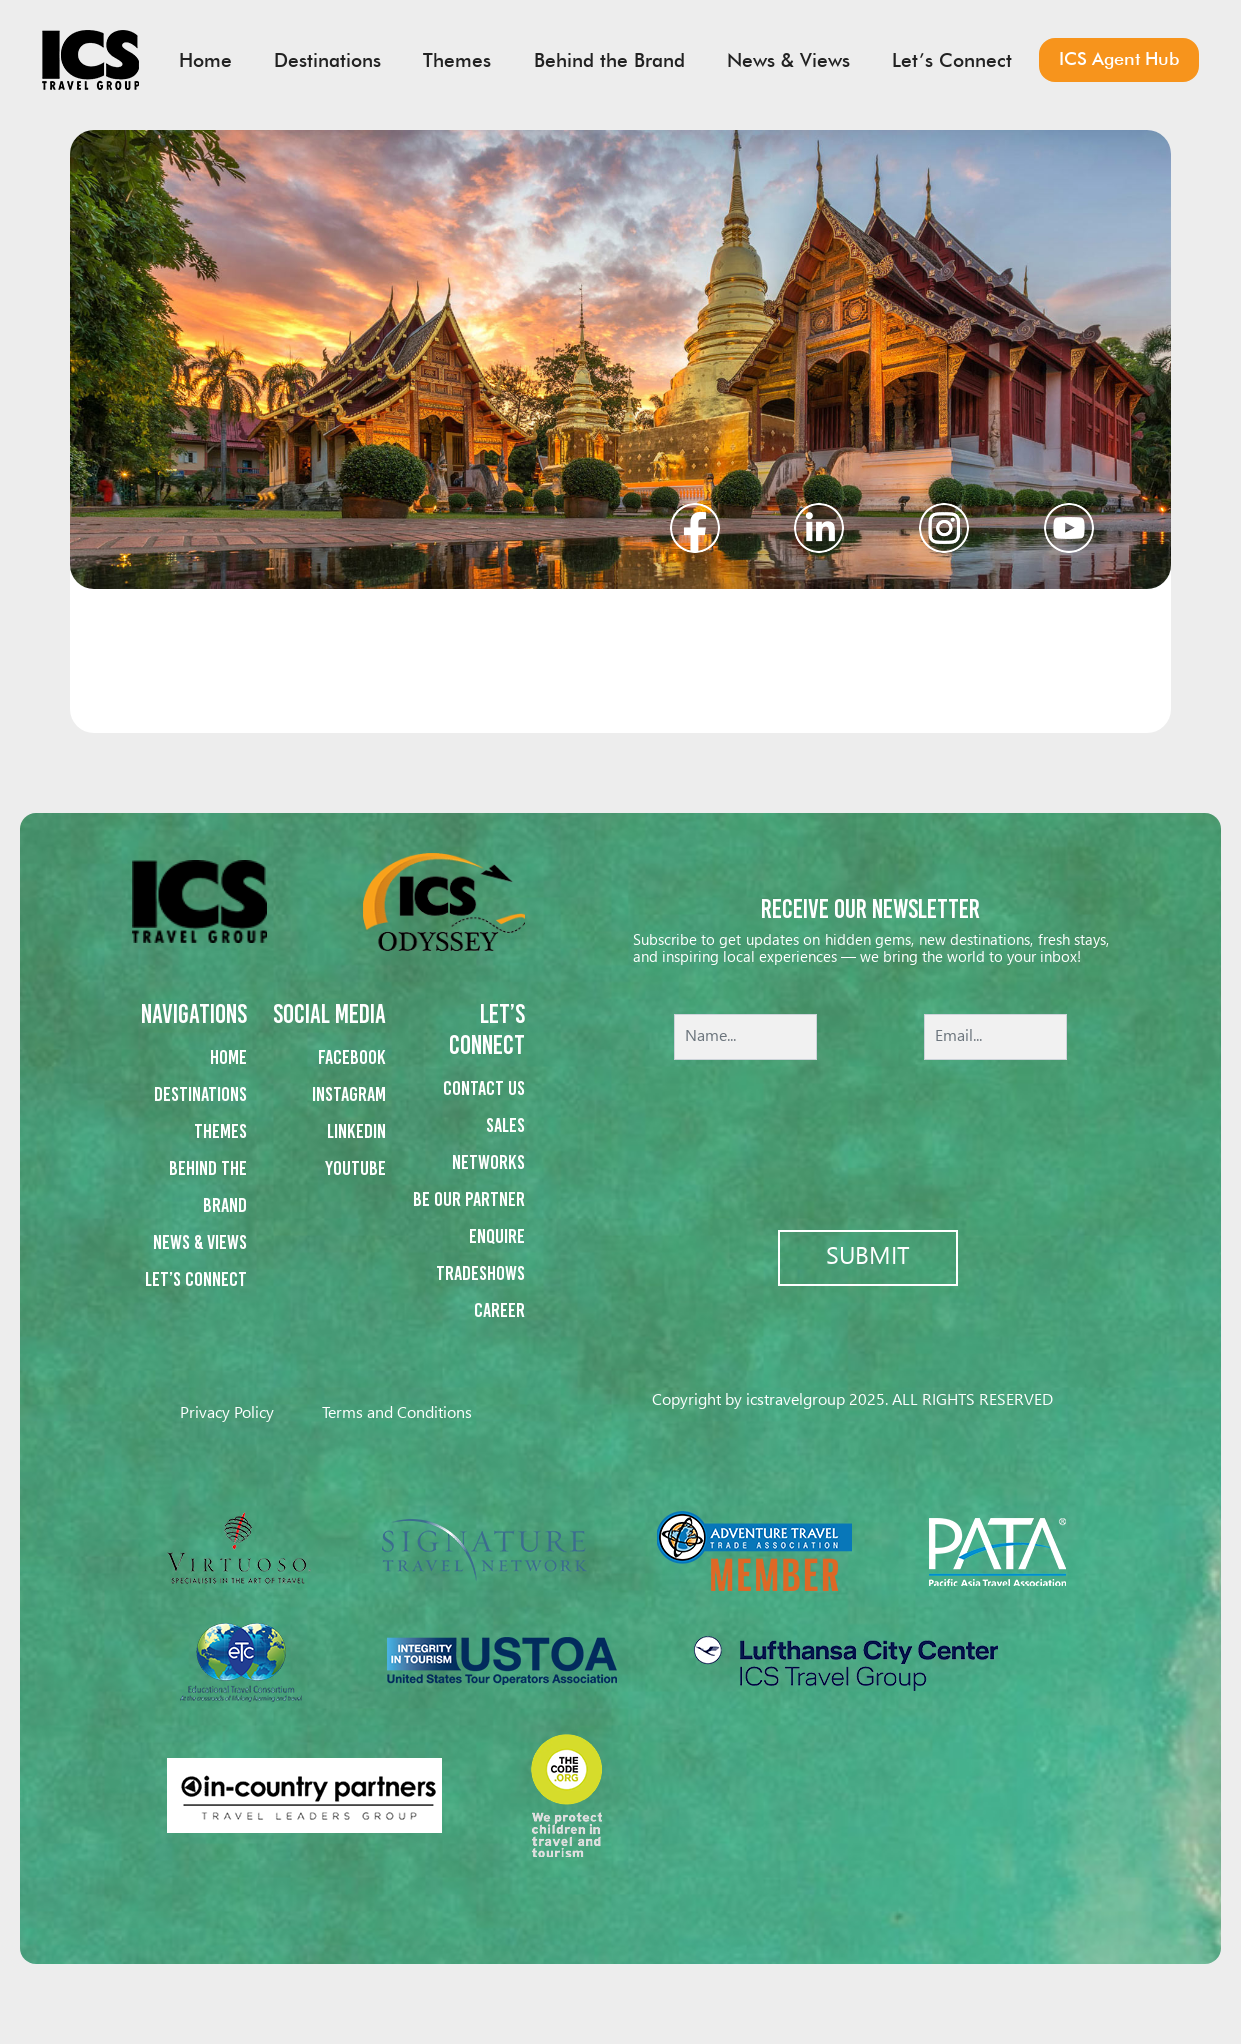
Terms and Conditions (397, 1413)
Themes (220, 1131)
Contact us (484, 1088)
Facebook (352, 1057)
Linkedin (356, 1131)
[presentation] (871, 1131)
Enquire (497, 1236)
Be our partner (469, 1199)
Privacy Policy (227, 1413)
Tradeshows (480, 1273)
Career (499, 1310)
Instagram (349, 1094)
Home (228, 1057)
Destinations (200, 1094)
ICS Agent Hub (1119, 58)
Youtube (355, 1168)
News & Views (200, 1242)
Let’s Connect (196, 1279)
